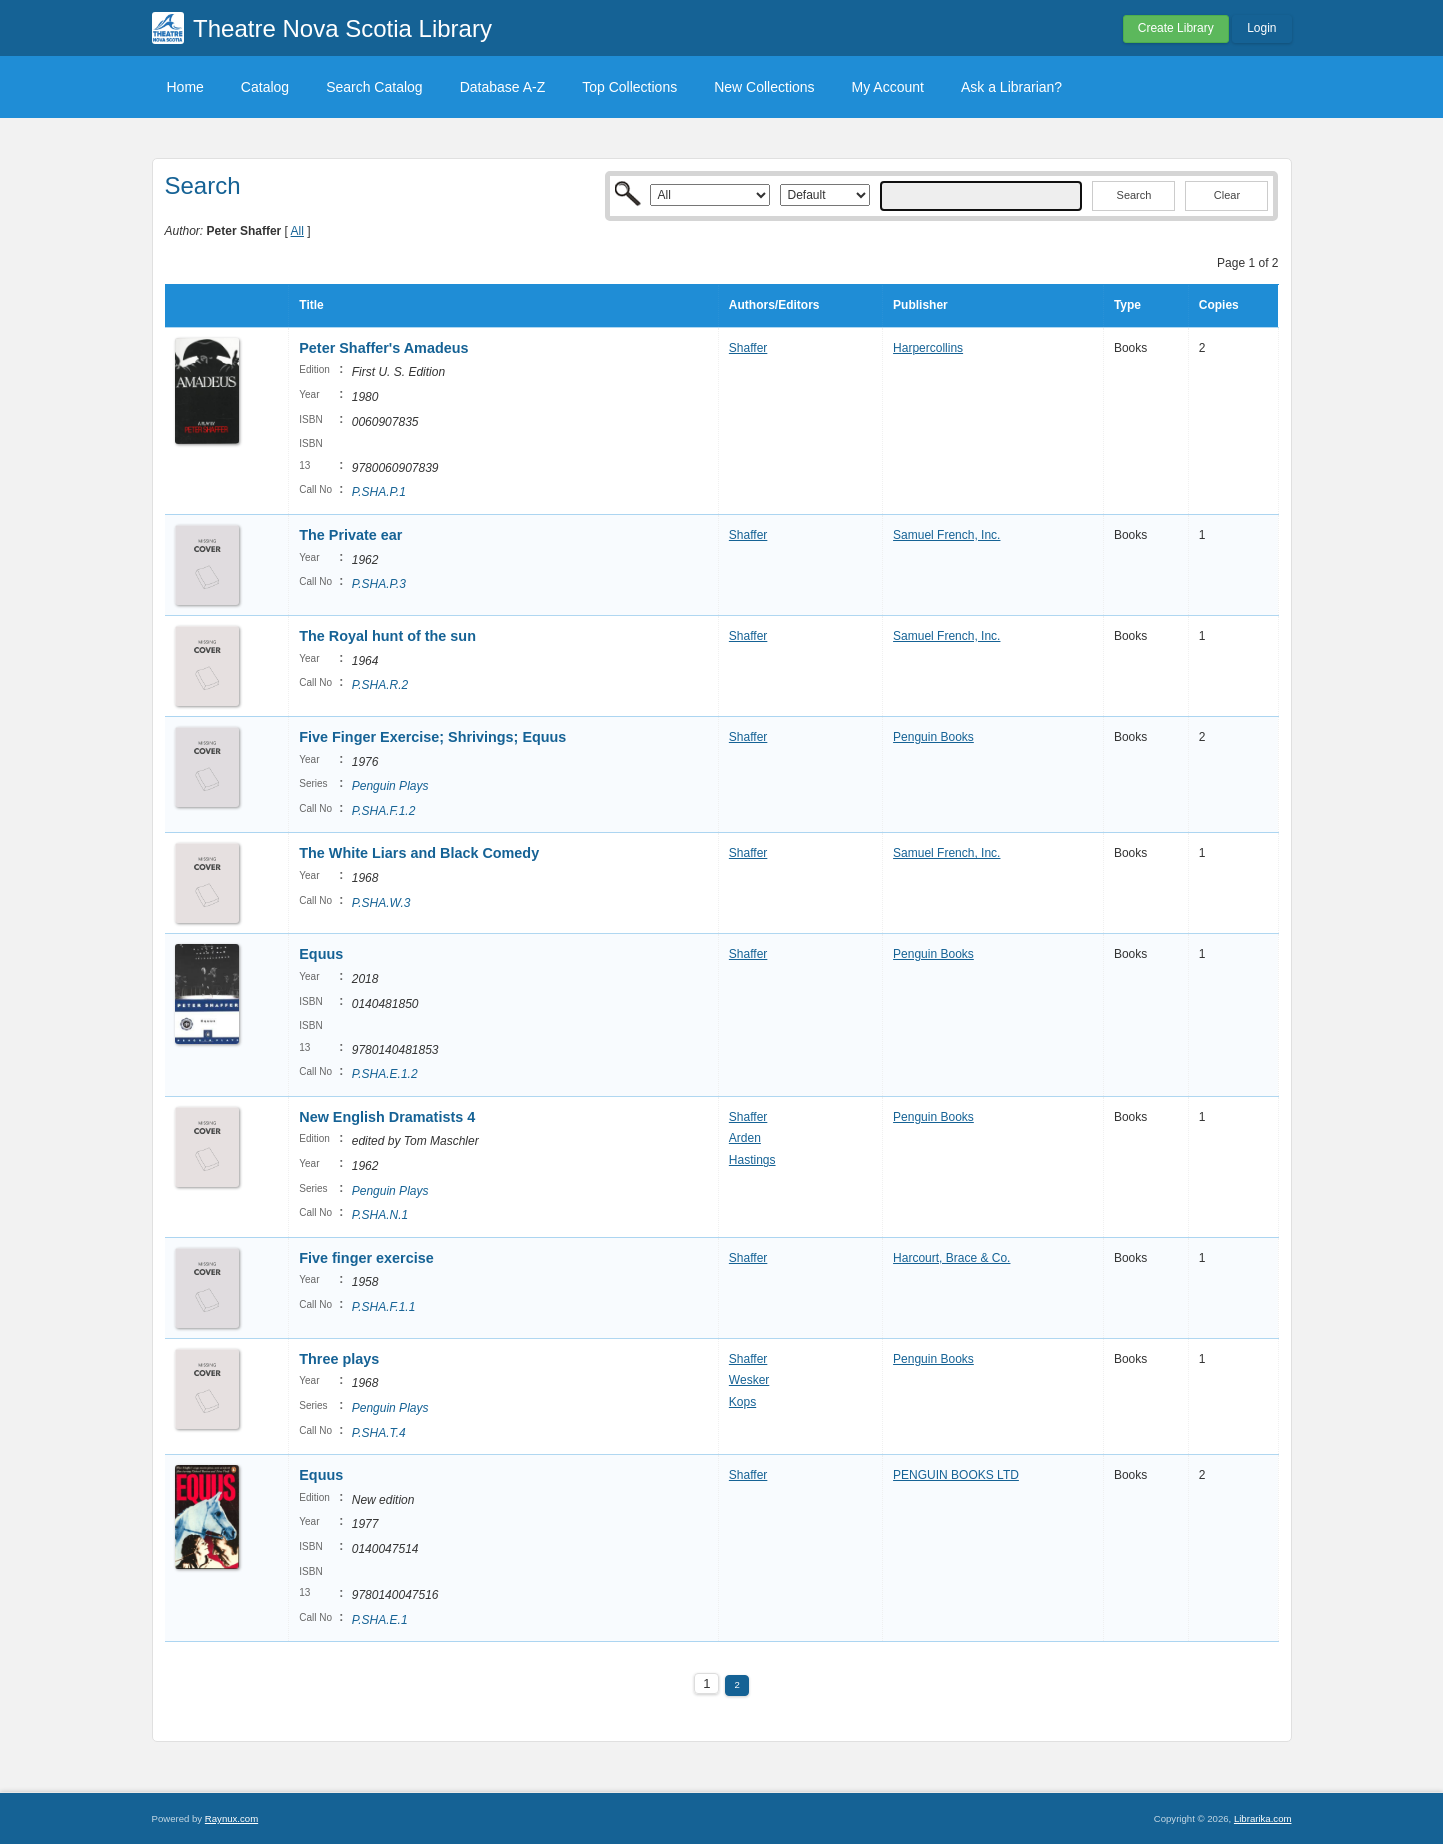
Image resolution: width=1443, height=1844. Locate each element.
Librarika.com (1263, 1818)
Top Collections (629, 87)
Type (1127, 305)
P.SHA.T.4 (379, 1433)
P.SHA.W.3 (381, 903)
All (297, 231)
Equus (321, 954)
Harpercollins (928, 348)
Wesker (749, 1380)
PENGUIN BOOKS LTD (956, 1475)
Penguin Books (933, 737)
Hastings (752, 1160)
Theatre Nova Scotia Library (342, 28)
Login (1261, 28)
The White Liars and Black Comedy (419, 853)
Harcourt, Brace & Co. (951, 1258)
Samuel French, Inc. (946, 535)
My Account (888, 87)
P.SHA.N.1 (380, 1215)
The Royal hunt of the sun (387, 636)
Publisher (920, 305)
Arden (745, 1138)
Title (311, 305)
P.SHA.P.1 (379, 492)
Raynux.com (231, 1818)
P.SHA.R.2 (380, 685)
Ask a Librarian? (1011, 87)
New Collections (764, 87)
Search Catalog (374, 87)
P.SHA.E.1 (380, 1620)
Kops (742, 1402)
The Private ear (350, 535)
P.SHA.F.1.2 (384, 811)
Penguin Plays (390, 786)
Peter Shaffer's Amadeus (383, 348)
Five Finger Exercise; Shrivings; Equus (432, 737)
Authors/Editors (774, 305)
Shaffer (748, 348)
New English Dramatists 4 (387, 1117)
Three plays (339, 1359)
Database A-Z (503, 87)
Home (185, 87)
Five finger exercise (366, 1258)
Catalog (265, 87)
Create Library (1176, 28)
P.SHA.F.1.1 (384, 1307)
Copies (1219, 305)
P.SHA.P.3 (379, 584)
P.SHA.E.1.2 (385, 1074)
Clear (1227, 195)
